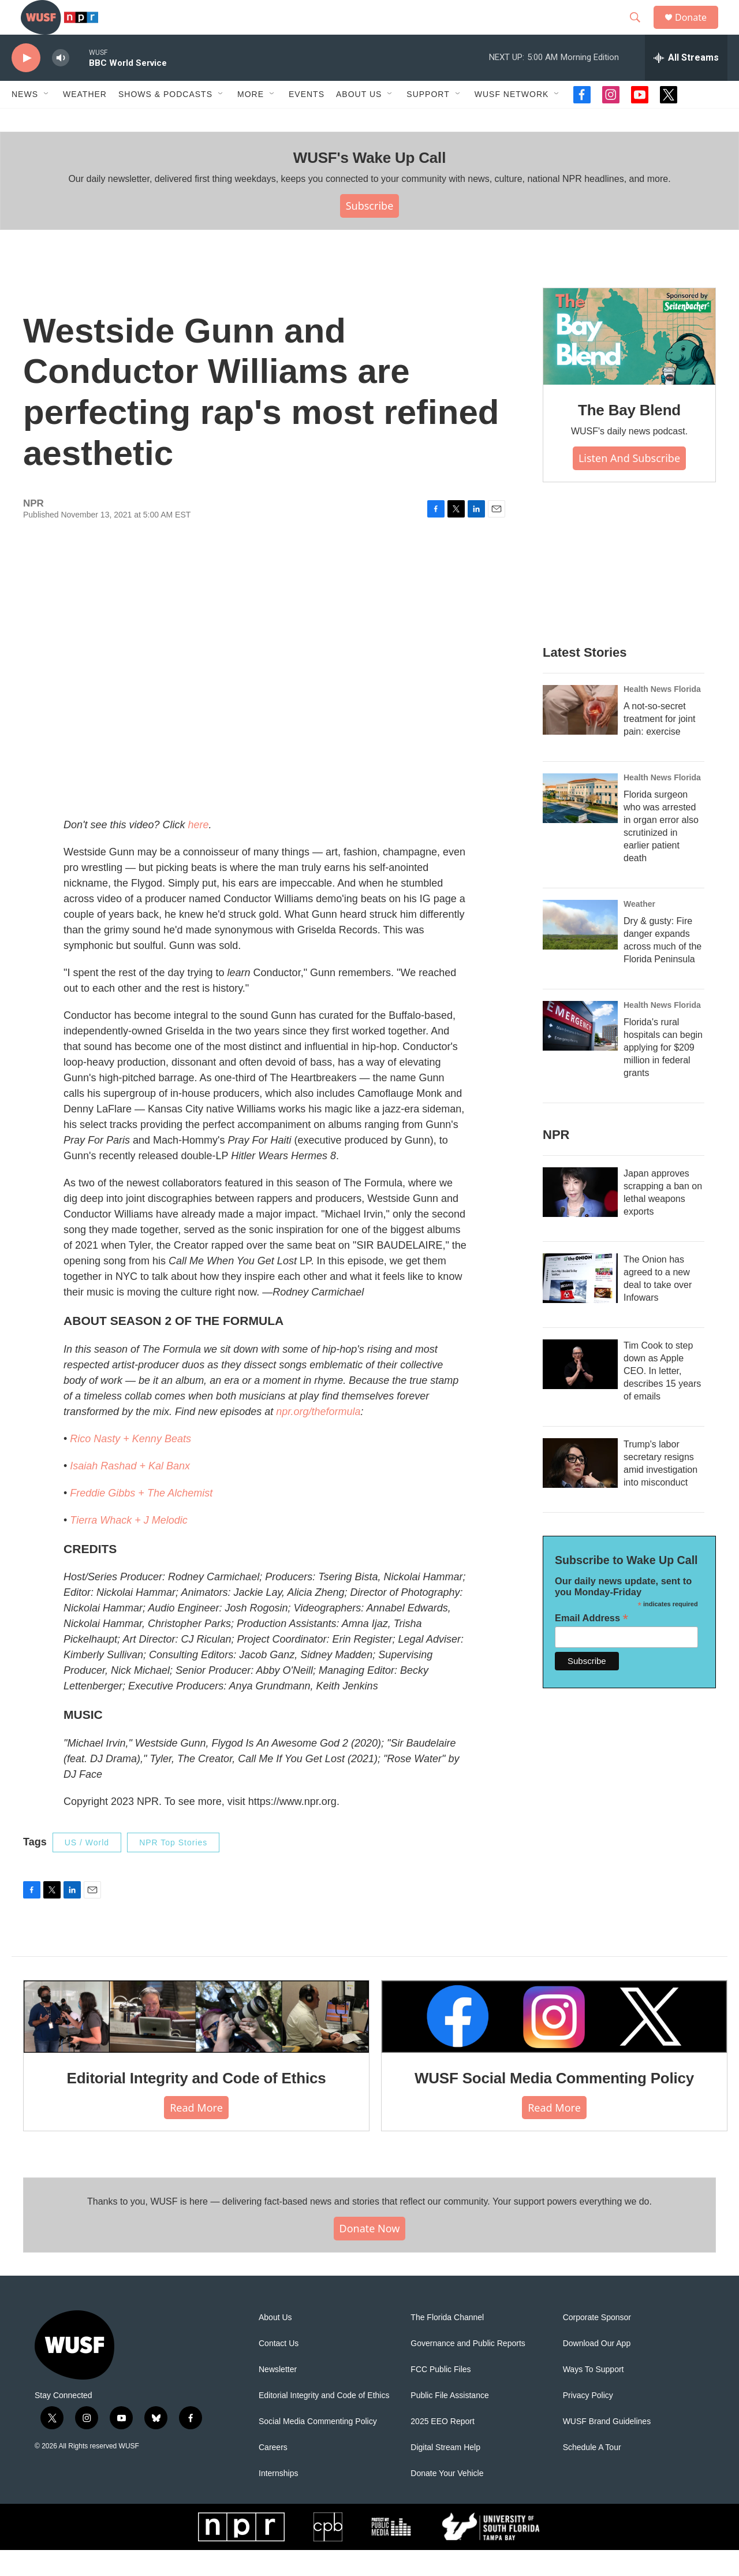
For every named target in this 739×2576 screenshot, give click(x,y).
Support (427, 120)
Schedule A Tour (592, 2473)
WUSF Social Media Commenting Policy (554, 2104)
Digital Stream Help (445, 2473)
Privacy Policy (588, 2421)
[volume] (60, 84)
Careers (273, 2473)
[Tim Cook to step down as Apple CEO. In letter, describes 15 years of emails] (580, 1390)
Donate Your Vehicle (446, 2499)
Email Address (591, 1644)
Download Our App (597, 2369)
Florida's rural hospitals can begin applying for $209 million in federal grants (663, 1073)
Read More (196, 2134)
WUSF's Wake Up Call (369, 183)
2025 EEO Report (442, 2447)
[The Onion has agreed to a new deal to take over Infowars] (580, 1304)
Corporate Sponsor (597, 2343)
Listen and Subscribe (629, 484)
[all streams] (686, 84)
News (25, 120)
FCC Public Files (440, 2395)
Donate (698, 30)
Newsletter (278, 2395)
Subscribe (370, 232)
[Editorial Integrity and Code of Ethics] (196, 2042)
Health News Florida (662, 715)
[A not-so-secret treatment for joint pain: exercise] (580, 736)
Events (306, 120)
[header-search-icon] (640, 30)
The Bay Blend (629, 436)
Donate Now (369, 2254)
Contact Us (278, 2369)
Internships (278, 2499)
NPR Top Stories (173, 1868)
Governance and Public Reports (467, 2369)
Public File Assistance (449, 2421)
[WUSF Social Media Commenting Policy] (554, 2042)
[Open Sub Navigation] (46, 120)
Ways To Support (593, 2395)
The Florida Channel (447, 2343)
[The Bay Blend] (629, 362)
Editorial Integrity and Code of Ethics (196, 2104)
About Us (275, 2343)
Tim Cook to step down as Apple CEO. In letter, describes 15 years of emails (662, 1397)
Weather (85, 120)
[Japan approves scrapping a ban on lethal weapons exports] (580, 1218)
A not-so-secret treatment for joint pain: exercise (660, 744)
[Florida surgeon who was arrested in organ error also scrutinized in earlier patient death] (580, 824)
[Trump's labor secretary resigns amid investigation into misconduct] (580, 1489)
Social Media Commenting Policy (318, 2447)
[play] (26, 84)
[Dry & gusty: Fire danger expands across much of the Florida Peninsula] (580, 951)
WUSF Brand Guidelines (607, 2447)
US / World (87, 1868)
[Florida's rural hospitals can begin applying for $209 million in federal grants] (580, 1052)
